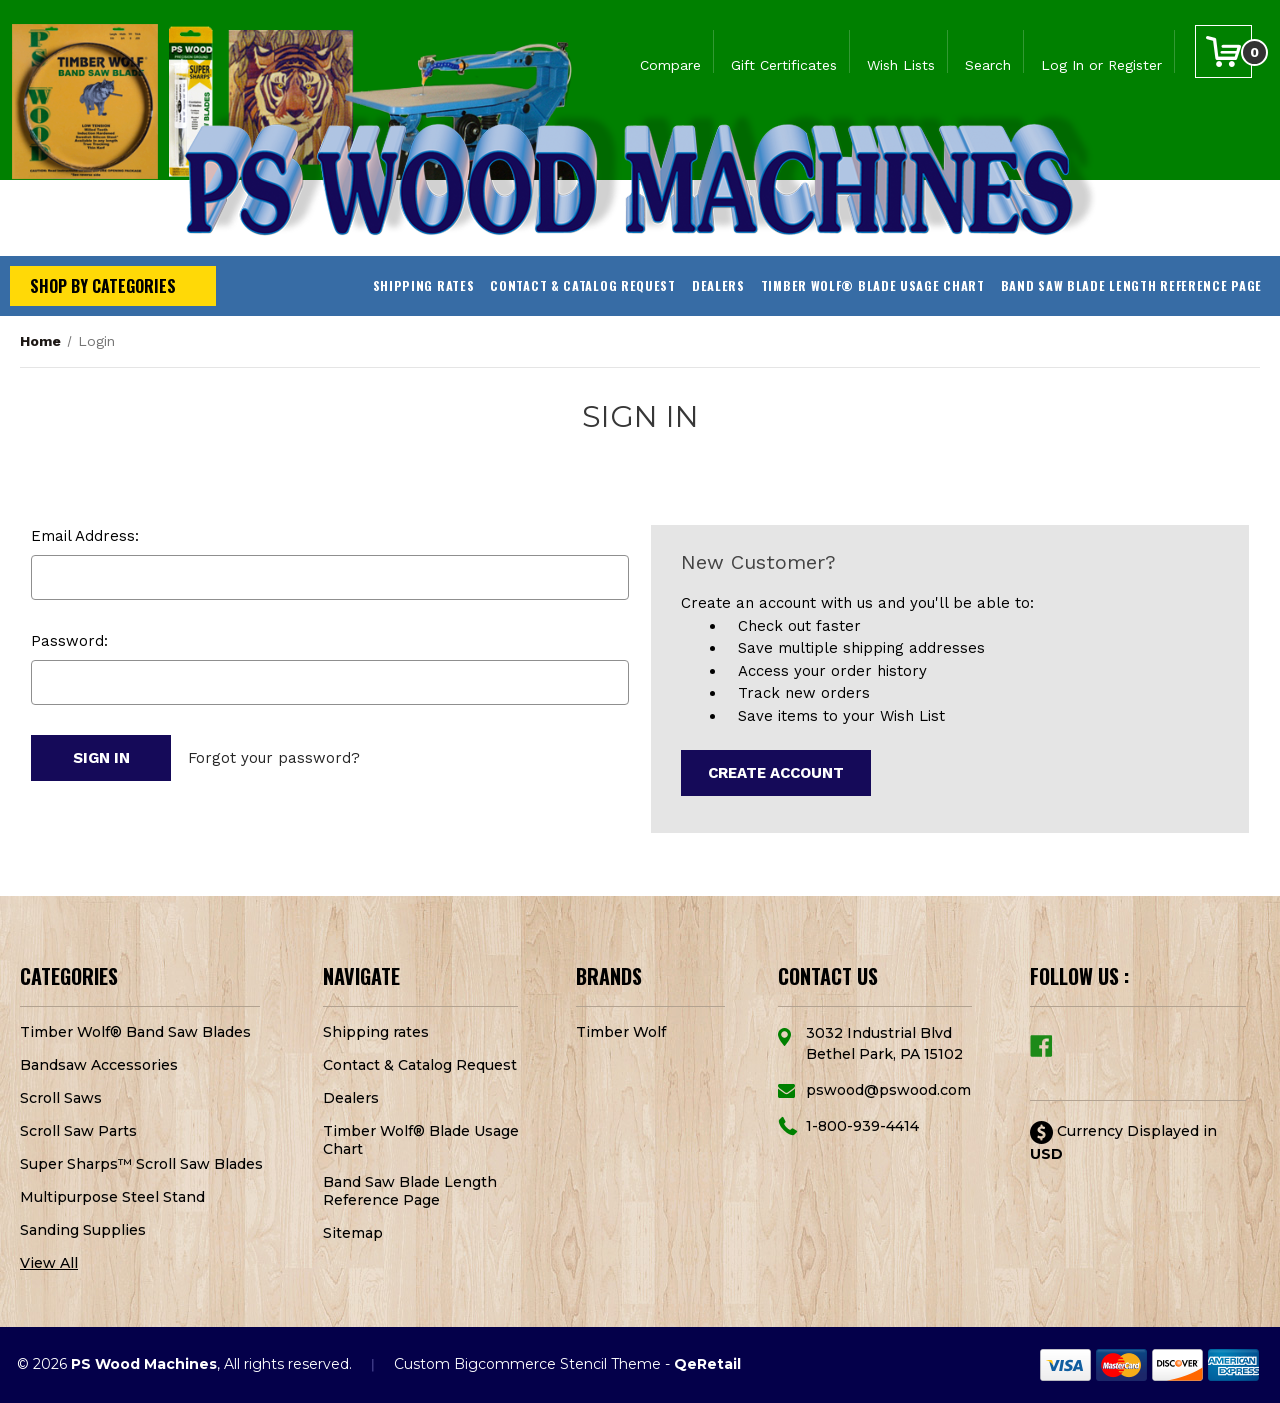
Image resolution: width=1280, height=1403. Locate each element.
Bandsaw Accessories (99, 1065)
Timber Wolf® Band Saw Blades (135, 1032)
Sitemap (353, 1233)
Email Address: (85, 536)
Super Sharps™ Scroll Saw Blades (141, 1164)
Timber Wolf (621, 1032)
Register (1135, 65)
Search (988, 65)
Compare (670, 65)
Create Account (776, 773)
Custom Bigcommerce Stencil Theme (527, 1364)
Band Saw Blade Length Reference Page (1131, 285)
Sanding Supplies (83, 1230)
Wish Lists (901, 65)
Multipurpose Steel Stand (112, 1197)
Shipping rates (424, 285)
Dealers (718, 285)
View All (49, 1263)
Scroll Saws (61, 1098)
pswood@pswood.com (888, 1090)
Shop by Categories (103, 286)
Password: (69, 641)
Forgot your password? (274, 758)
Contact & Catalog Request (583, 285)
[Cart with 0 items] (1223, 51)
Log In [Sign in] (1062, 65)
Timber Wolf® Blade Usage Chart (873, 285)
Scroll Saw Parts (78, 1131)
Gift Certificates (784, 65)
